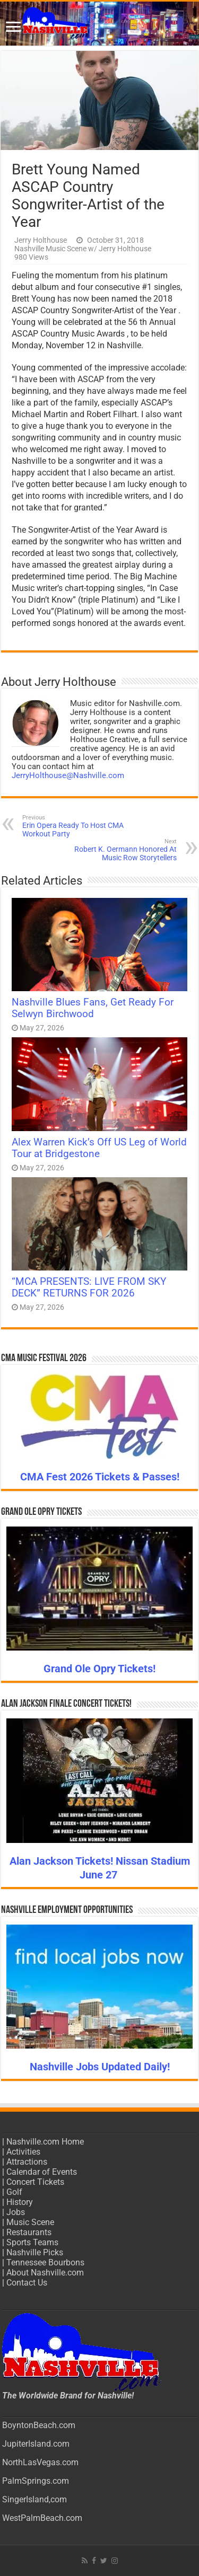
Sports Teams (32, 2242)
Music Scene (30, 2222)
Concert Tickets (35, 2182)
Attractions (26, 2162)
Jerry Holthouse (40, 240)
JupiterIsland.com (36, 2444)
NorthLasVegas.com (40, 2462)
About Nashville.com (45, 2273)
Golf (14, 2192)
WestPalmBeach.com (42, 2518)
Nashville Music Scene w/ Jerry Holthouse (82, 248)
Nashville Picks (34, 2252)
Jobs (15, 2212)
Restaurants (28, 2232)
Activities (23, 2152)
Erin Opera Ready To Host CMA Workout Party (76, 826)
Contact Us (26, 2283)
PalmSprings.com (35, 2481)
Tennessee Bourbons (45, 2262)
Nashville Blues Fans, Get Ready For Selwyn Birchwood (93, 1008)
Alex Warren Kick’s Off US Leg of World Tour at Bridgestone (99, 1148)
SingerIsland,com (34, 2499)
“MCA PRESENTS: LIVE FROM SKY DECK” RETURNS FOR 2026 (89, 1287)
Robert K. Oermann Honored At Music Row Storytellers (122, 850)
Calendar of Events (41, 2172)
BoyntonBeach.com (38, 2425)
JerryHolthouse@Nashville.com (68, 775)
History (19, 2202)
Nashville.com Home (45, 2142)
